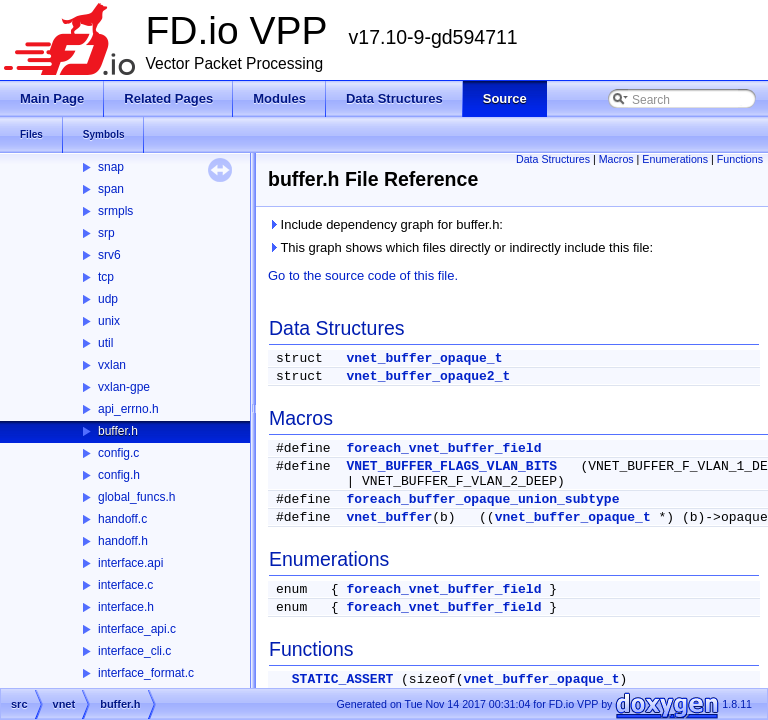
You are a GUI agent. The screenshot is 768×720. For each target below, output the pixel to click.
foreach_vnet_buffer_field (443, 448)
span (111, 189)
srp (106, 233)
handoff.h (123, 541)
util (105, 343)
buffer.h (118, 431)
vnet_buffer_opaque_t (424, 358)
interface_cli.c (134, 651)
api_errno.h (128, 409)
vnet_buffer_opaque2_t (428, 376)
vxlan (112, 365)
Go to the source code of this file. (363, 275)
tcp (106, 277)
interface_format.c (146, 673)
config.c (118, 453)
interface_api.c (137, 629)
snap (111, 167)
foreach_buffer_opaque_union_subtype (482, 499)
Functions (740, 159)
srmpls (115, 211)
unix (109, 321)
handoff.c (122, 519)
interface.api (130, 563)
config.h (119, 475)
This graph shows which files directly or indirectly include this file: (460, 247)
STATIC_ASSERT (342, 679)
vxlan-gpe (124, 387)
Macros (616, 159)
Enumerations (675, 159)
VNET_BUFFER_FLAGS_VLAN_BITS (451, 466)
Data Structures (553, 159)
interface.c (125, 585)
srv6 (109, 255)
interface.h (126, 607)
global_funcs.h (136, 497)
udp (108, 299)
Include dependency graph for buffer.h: (385, 224)
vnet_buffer (389, 517)
